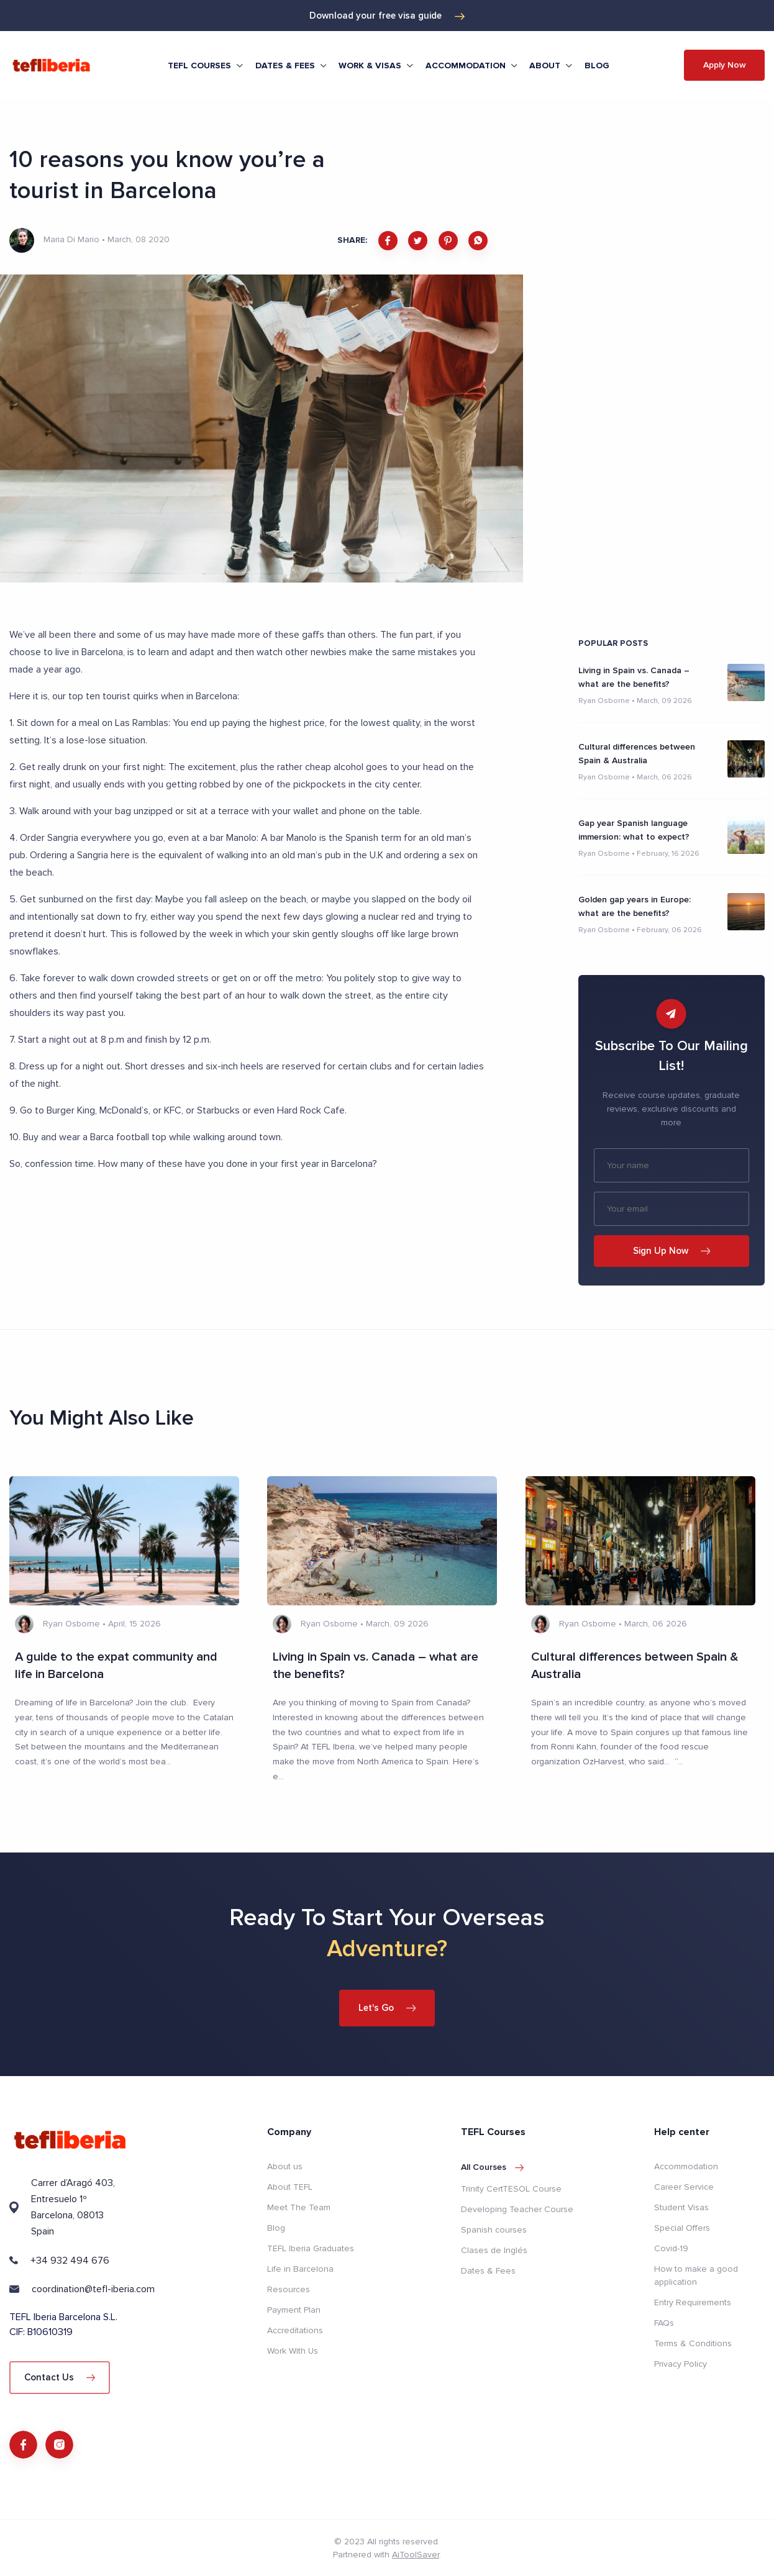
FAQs (664, 2323)
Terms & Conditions (693, 2343)
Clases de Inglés (494, 2250)
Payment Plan (294, 2310)
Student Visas (681, 2207)
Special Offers (682, 2228)
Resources (288, 2289)
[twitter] (417, 240)
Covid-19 (671, 2248)
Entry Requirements (692, 2302)
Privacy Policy (680, 2364)
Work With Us (292, 2351)
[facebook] (388, 240)
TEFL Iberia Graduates (310, 2248)
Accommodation (686, 2166)
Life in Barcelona (300, 2269)
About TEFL (289, 2187)
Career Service (684, 2187)
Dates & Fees (488, 2270)
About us (285, 2166)
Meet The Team (298, 2207)
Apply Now (724, 65)
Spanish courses (494, 2230)
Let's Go (387, 2007)
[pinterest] (448, 240)
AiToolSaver (415, 2554)
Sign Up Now (672, 1250)
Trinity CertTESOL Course (511, 2189)
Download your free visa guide (387, 15)
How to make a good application (696, 2275)
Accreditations (295, 2330)
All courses (492, 2167)
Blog (597, 65)
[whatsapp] (478, 240)
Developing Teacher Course (517, 2209)
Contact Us (59, 2376)
